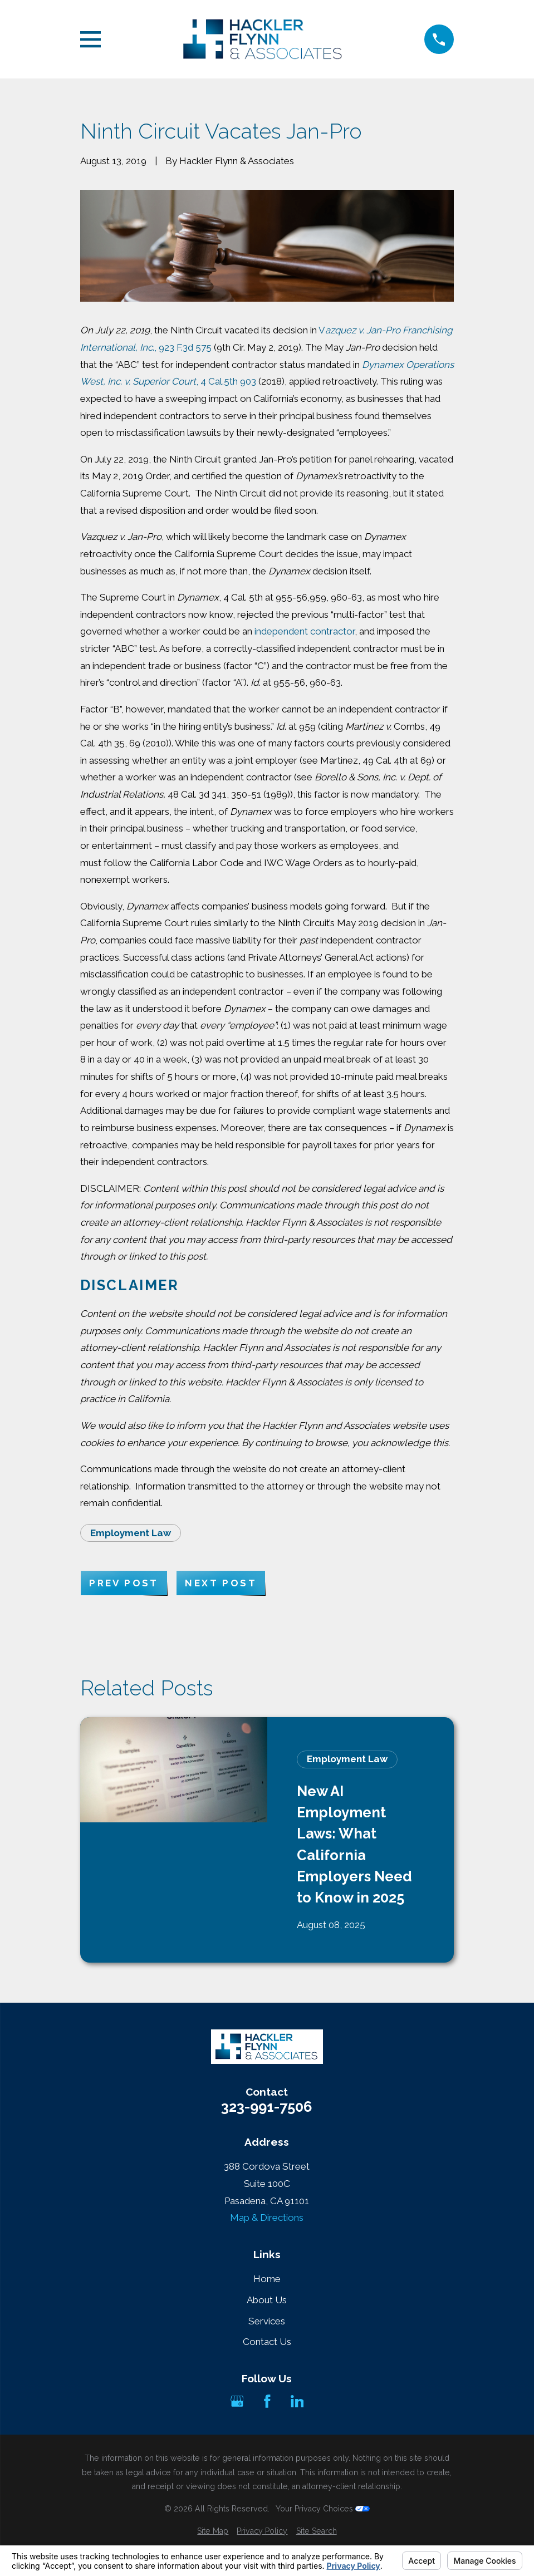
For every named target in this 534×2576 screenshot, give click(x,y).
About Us (267, 2299)
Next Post (221, 1583)
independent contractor (304, 631)
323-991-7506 (266, 2107)
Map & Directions (266, 2217)
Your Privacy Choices (323, 2508)
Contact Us (267, 2341)
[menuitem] (212, 2531)
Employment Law (130, 1532)
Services (266, 2321)
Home (267, 2278)
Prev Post (124, 1583)
